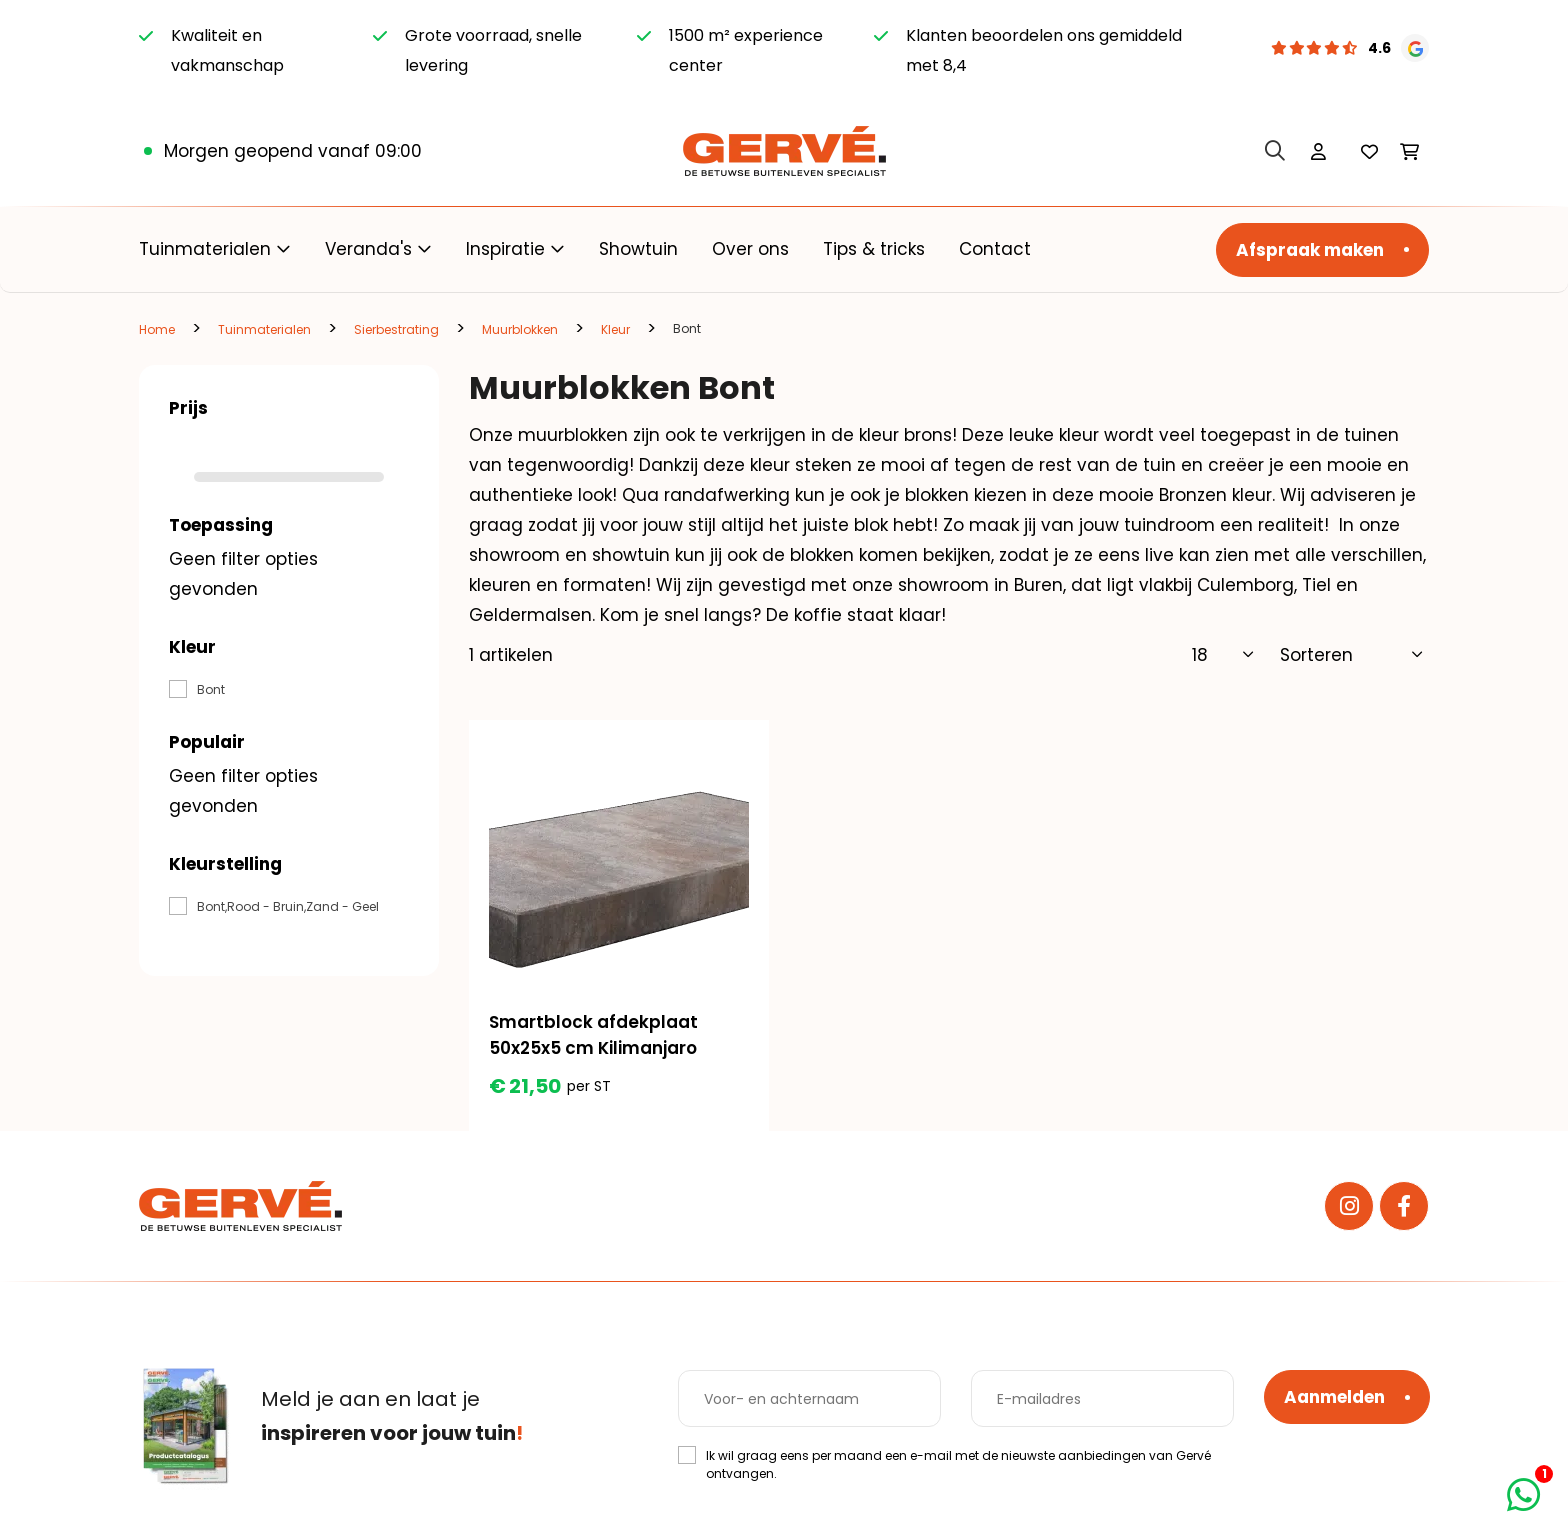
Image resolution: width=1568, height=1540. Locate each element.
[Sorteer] (1352, 655)
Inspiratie (505, 249)
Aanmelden (1334, 1397)
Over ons (750, 249)
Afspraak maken (1310, 250)
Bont (211, 689)
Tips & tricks (874, 249)
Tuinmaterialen (205, 249)
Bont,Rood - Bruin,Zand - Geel (288, 906)
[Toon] (1223, 655)
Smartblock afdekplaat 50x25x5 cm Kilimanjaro (593, 1035)
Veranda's (368, 249)
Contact (995, 249)
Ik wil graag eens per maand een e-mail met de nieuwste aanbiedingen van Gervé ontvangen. (958, 1464)
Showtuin (638, 249)
